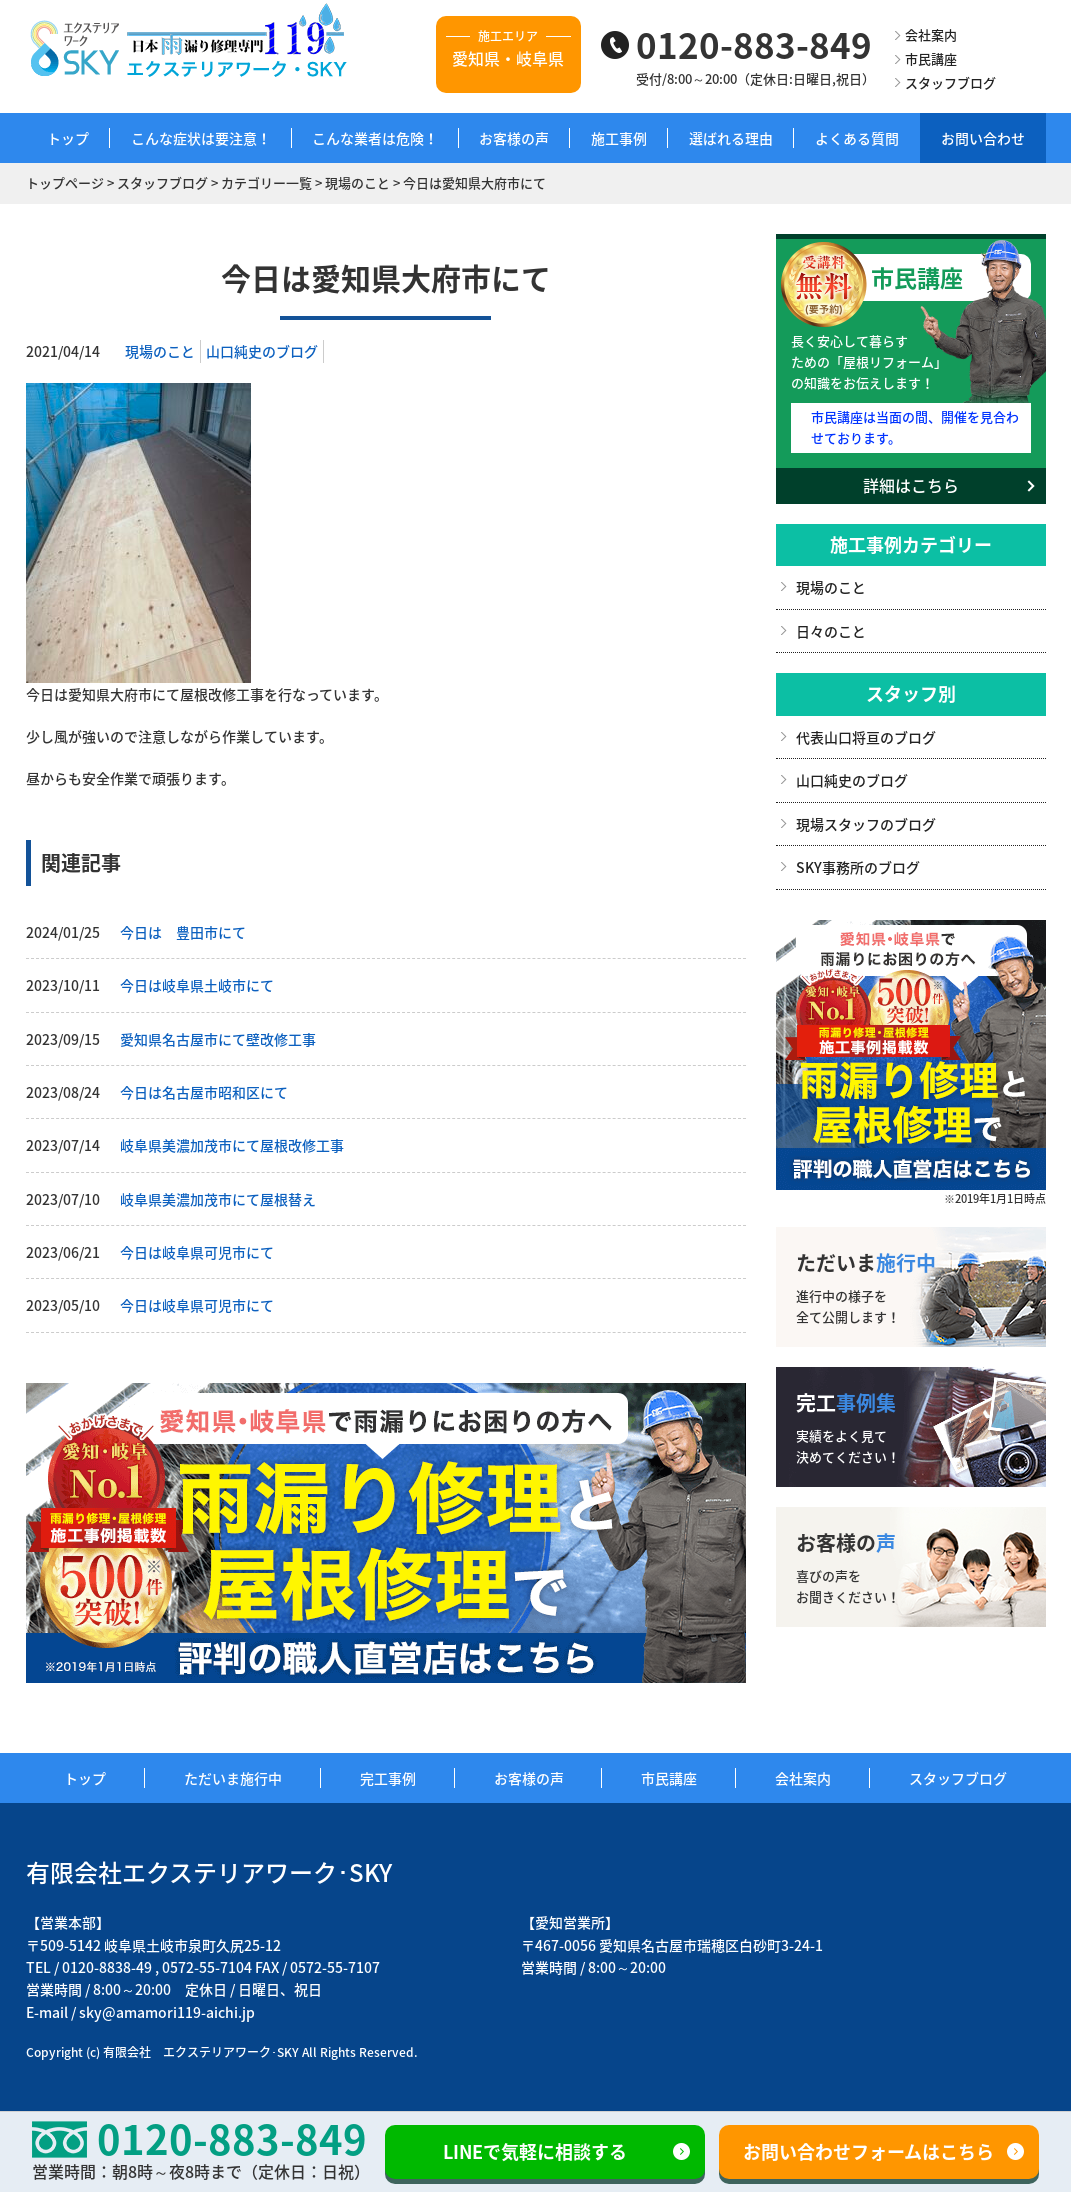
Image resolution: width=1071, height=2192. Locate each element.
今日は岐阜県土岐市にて (197, 985)
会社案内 (931, 34)
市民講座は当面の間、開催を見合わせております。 (915, 427)
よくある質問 (857, 138)
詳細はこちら (911, 485)
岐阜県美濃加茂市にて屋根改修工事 (232, 1145)
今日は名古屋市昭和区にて (204, 1092)
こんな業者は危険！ (375, 138)
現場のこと (160, 351)
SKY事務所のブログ (858, 867)
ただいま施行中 (233, 1778)
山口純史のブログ (262, 351)
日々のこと (831, 631)
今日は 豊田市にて (183, 932)
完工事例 (388, 1778)
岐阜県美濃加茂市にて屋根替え (218, 1199)
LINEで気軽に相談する (535, 2151)
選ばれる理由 (731, 138)
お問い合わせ (983, 138)
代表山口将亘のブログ (866, 737)
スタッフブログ (950, 82)
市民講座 (931, 58)
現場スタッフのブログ (866, 824)
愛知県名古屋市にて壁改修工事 (218, 1039)
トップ (68, 138)
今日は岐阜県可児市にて (197, 1252)
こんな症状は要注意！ (201, 138)
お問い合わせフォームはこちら (868, 2151)
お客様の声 (514, 138)
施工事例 (619, 138)
